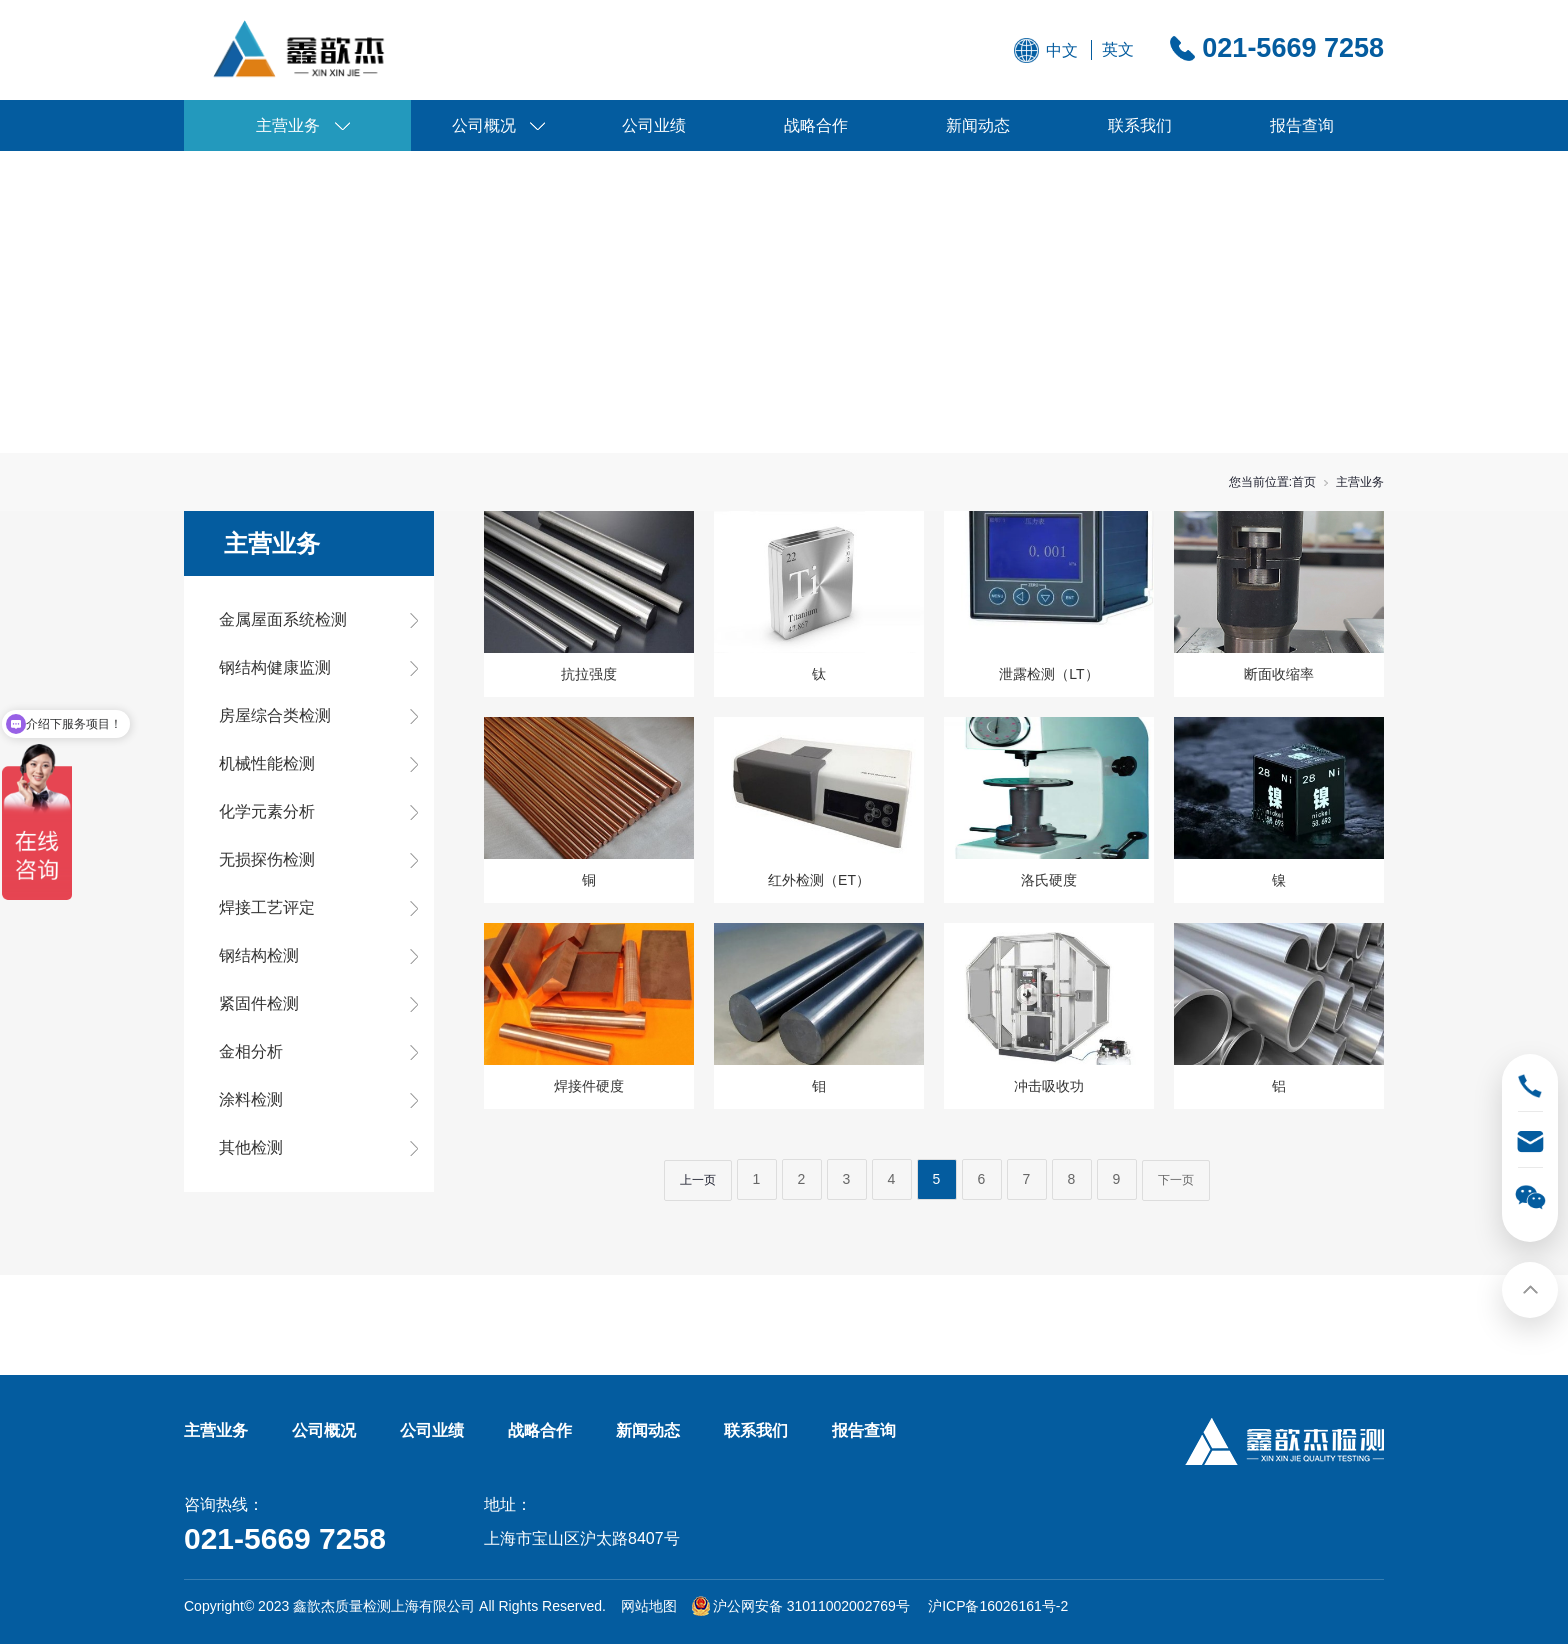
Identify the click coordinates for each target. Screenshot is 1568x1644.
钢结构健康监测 (275, 667)
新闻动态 (978, 125)
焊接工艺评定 (267, 907)
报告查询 (1302, 125)
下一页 (1176, 1180)
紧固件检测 (259, 1003)
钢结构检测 (259, 955)
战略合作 (816, 125)
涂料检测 (251, 1099)
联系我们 (1140, 125)
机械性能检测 (267, 763)
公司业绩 (654, 125)
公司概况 (484, 125)
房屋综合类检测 (275, 715)
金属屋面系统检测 (283, 619)
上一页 (698, 1180)
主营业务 (288, 125)
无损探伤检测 (267, 859)
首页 (1304, 482)
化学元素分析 (267, 811)
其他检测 (251, 1147)
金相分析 (251, 1051)
